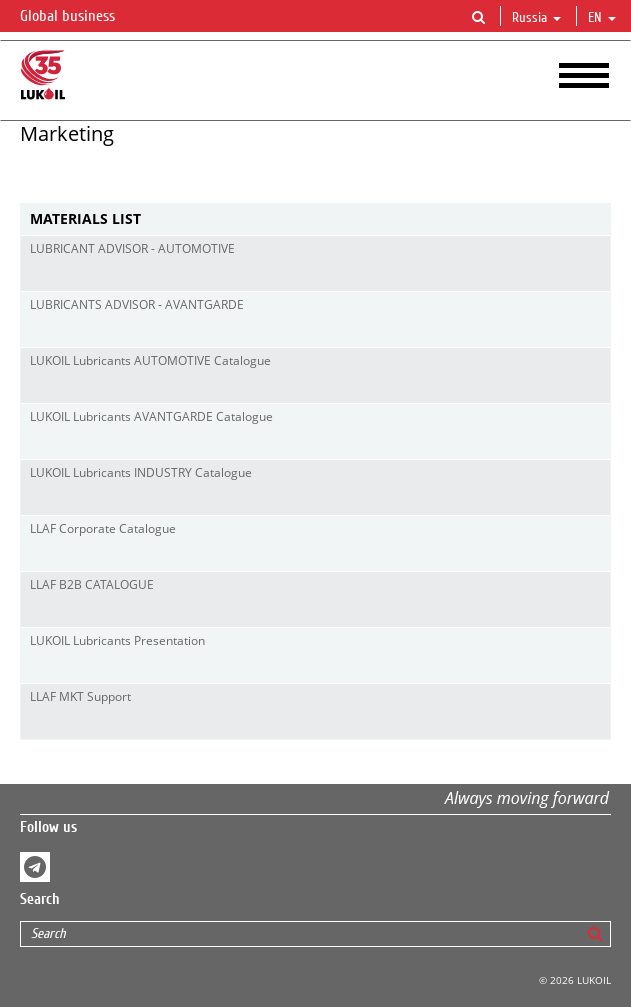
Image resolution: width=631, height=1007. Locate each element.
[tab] (315, 219)
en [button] (602, 18)
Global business (79, 17)
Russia (536, 18)
